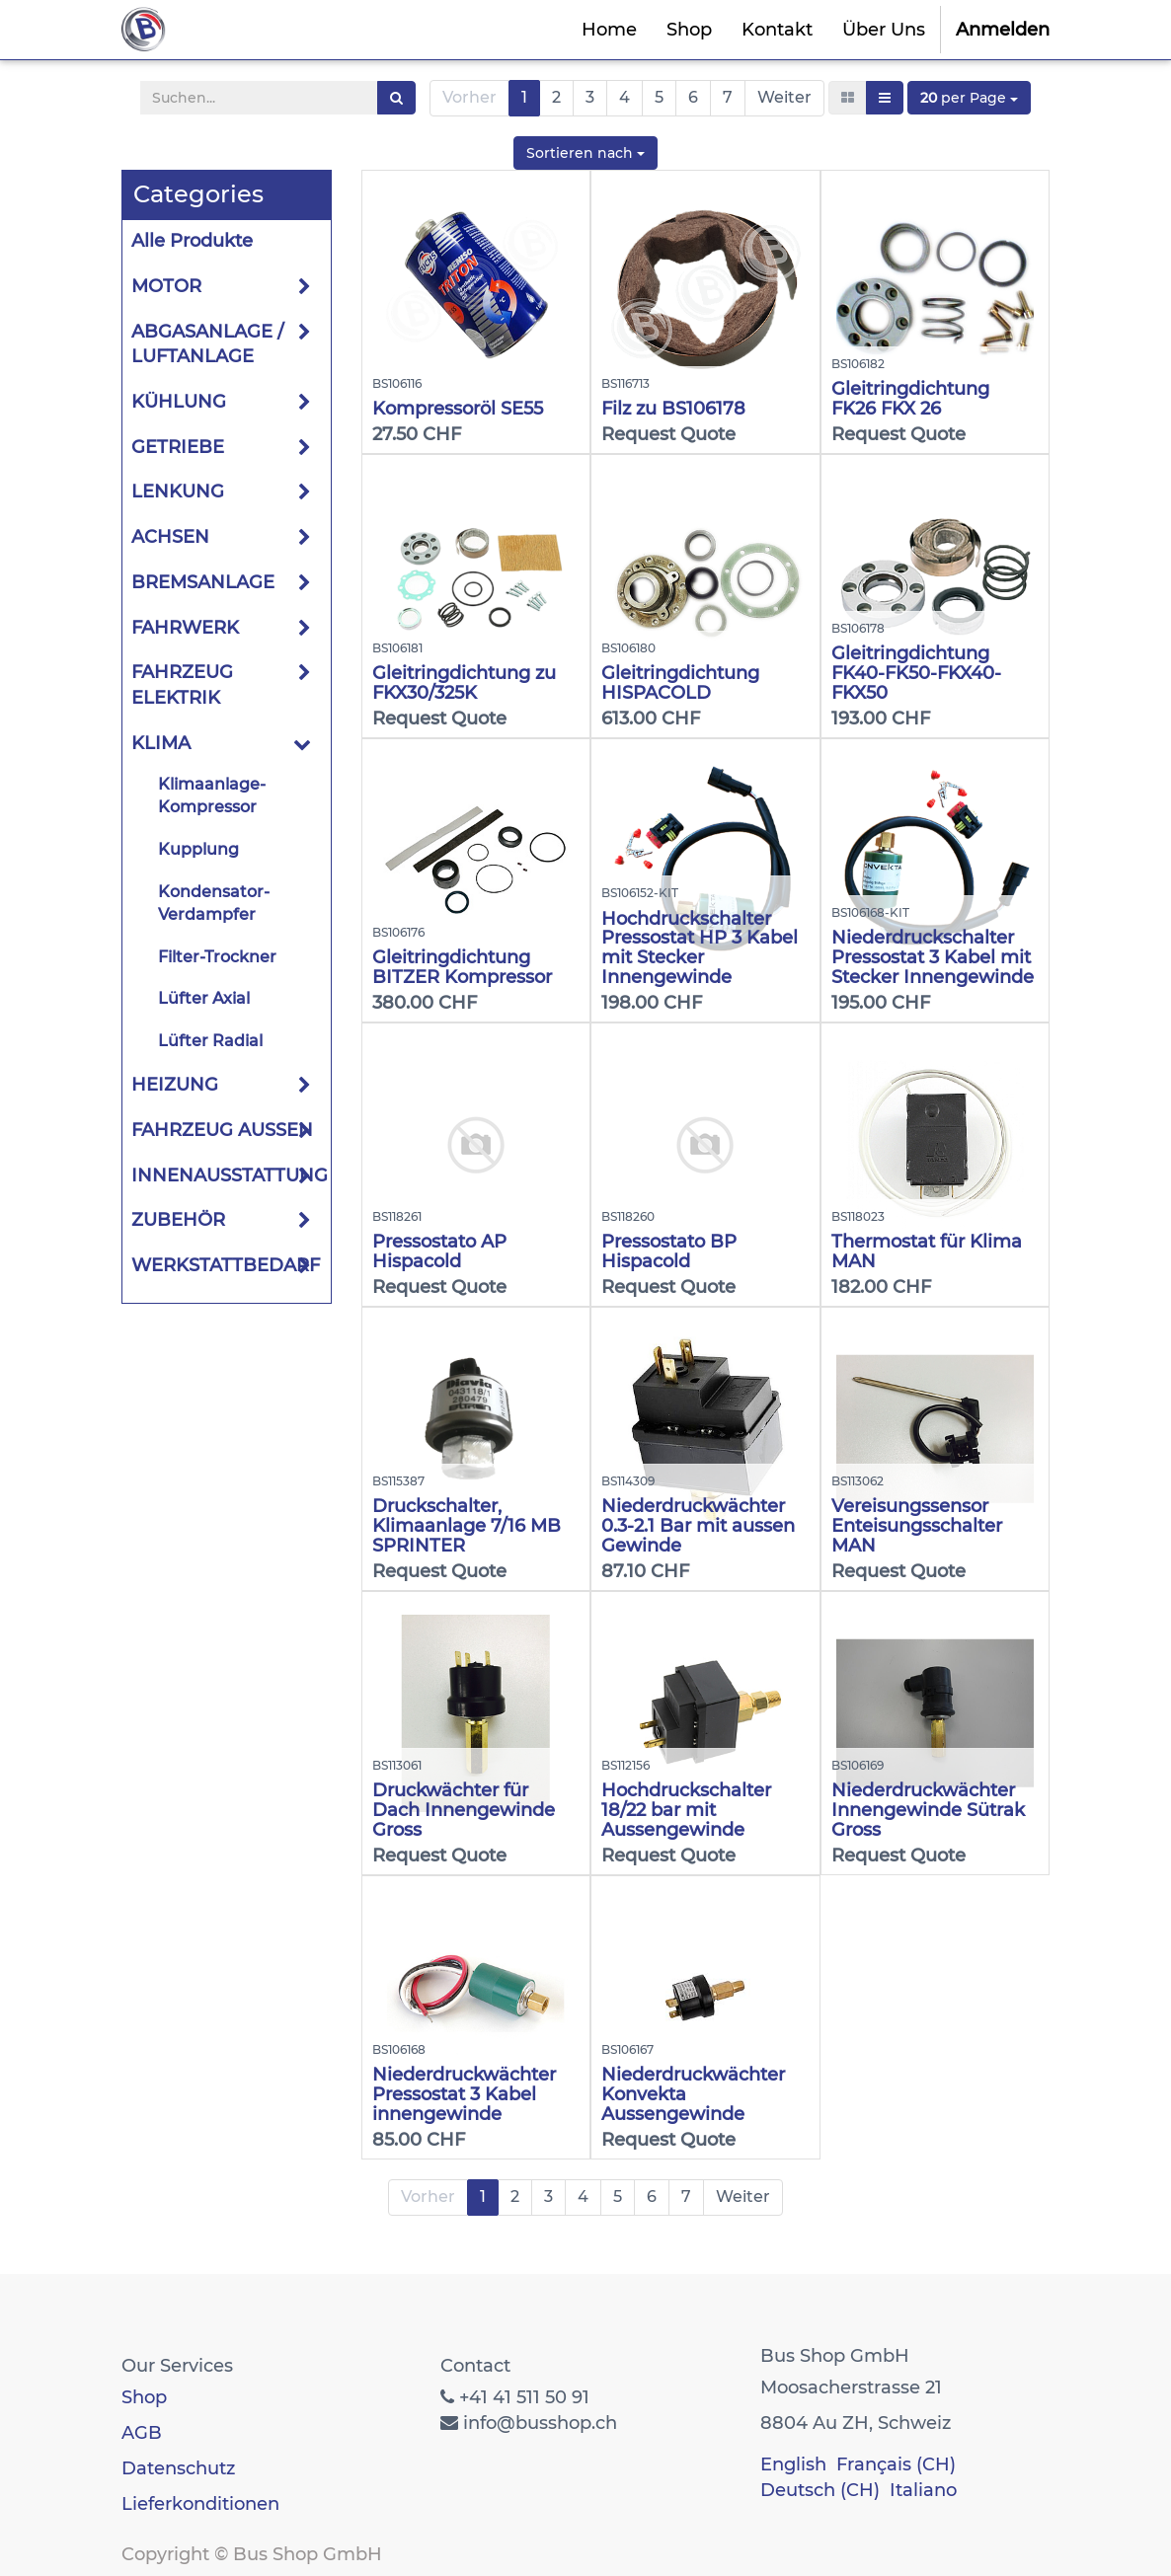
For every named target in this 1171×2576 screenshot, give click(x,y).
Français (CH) (896, 2464)
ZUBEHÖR (178, 1220)
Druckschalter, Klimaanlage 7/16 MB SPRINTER (466, 1525)
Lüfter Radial (210, 1040)
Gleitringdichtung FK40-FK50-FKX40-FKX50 (916, 673)
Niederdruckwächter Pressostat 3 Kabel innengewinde (464, 2094)
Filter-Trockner (217, 956)
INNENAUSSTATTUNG (229, 1175)
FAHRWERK (185, 628)
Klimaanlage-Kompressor (212, 795)
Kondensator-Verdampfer (214, 903)
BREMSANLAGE (202, 582)
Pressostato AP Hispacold (439, 1251)
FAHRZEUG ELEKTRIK (182, 685)
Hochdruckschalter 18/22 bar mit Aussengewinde (686, 1810)
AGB (141, 2433)
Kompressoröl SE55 (457, 408)
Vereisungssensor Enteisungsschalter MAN (916, 1525)
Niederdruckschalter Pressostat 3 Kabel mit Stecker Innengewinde (932, 957)
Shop (144, 2397)
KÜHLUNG (178, 402)
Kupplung (198, 849)
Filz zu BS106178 (673, 408)
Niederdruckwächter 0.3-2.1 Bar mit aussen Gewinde (698, 1525)
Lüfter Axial (204, 998)
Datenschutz (178, 2468)
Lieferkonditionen (200, 2504)
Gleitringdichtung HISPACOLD (680, 683)
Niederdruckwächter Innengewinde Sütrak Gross (928, 1810)
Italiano (923, 2490)
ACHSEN (170, 537)
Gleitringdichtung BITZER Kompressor (462, 967)
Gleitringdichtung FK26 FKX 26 (910, 398)
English (793, 2464)
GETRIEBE (177, 447)
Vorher (469, 97)
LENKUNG (177, 491)
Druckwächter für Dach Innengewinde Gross (463, 1810)
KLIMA (161, 743)
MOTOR (166, 286)
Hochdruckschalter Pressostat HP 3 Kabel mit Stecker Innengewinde (699, 948)
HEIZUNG (174, 1085)
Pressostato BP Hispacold (669, 1251)
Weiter (784, 97)
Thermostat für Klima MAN (926, 1251)
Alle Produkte (192, 241)
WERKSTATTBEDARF (225, 1265)
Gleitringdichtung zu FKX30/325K (464, 683)
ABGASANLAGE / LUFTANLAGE (207, 344)
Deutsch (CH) (820, 2490)
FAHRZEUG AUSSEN (222, 1130)
